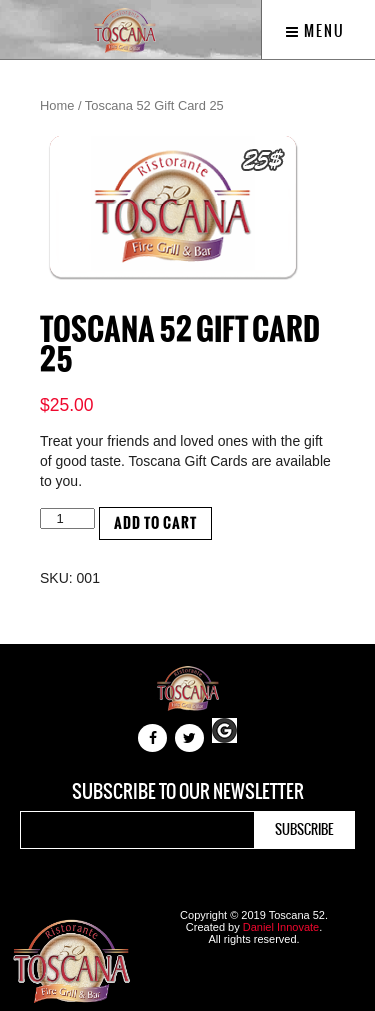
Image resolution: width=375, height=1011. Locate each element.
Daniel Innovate (281, 927)
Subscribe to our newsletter (188, 792)
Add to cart (155, 523)
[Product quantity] (67, 518)
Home (57, 105)
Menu (315, 31)
